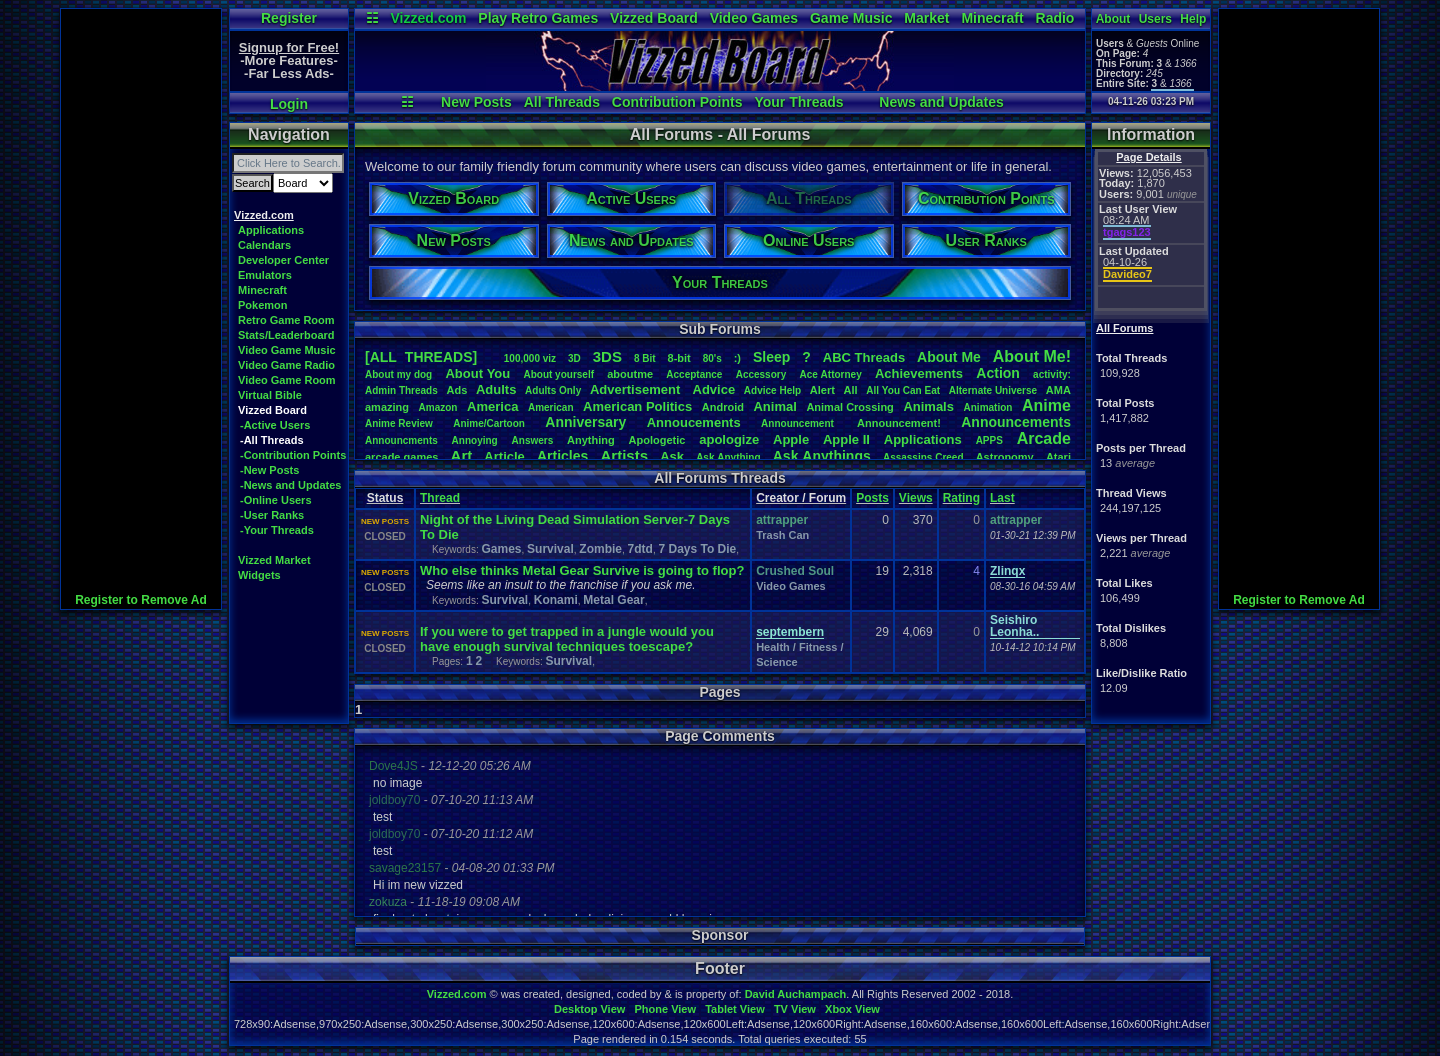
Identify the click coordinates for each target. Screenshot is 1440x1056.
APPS (989, 440)
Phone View (665, 1009)
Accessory (761, 374)
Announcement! (899, 423)
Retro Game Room (286, 320)
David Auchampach (796, 994)
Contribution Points (677, 102)
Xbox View (852, 1009)
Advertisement (637, 389)
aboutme (630, 374)
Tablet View (735, 1009)
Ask (672, 456)
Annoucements (694, 422)
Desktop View (589, 1009)
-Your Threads (277, 530)
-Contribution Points (293, 455)
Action (998, 373)
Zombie (600, 549)
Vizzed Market (274, 560)
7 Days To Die (697, 549)
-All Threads (272, 440)
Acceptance (694, 374)
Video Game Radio (286, 365)
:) (737, 358)
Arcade (1044, 438)
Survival (550, 549)
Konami (556, 600)
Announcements (1016, 422)
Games (501, 549)
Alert (822, 390)
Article (504, 456)
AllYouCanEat (903, 390)
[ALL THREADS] (421, 357)
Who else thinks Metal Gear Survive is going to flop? (582, 570)
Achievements (919, 373)
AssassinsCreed (923, 457)
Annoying (475, 440)
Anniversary (585, 422)
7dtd (640, 549)
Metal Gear (613, 600)
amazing (387, 407)
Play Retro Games (538, 18)
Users (1155, 19)
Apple (791, 439)
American (551, 407)
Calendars (264, 245)
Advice (714, 389)
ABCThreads (864, 357)
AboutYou (477, 373)
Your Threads (798, 102)
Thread (440, 498)
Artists (624, 455)
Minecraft (992, 18)
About (1113, 19)
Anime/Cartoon (489, 423)
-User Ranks (272, 515)
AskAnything (728, 457)
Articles (562, 456)
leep (771, 357)
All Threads (562, 102)
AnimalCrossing (849, 407)
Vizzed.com (428, 18)
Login (289, 104)
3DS (607, 356)
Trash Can (782, 535)
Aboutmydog (398, 374)
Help (1193, 19)
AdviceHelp (772, 390)
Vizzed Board (654, 18)
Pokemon (263, 305)
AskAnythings (822, 456)
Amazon (438, 407)
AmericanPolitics (637, 406)
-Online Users (276, 500)
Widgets (259, 575)
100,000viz (530, 358)
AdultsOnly (553, 390)
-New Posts (269, 470)
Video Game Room (287, 380)
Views (916, 498)
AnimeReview (399, 423)
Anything (591, 440)
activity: (1052, 374)
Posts (872, 498)
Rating (961, 498)
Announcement (799, 423)
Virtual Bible (270, 395)
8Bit (645, 358)
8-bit (679, 358)
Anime (1046, 405)
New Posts (476, 102)
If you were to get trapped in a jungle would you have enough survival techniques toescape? (567, 639)
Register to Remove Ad (141, 600)
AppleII (846, 439)
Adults (496, 389)
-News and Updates (290, 485)
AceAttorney (830, 374)
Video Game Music (287, 350)
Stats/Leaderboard (286, 335)
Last (1002, 498)
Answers (533, 440)
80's (712, 358)
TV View (795, 1009)
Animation (988, 407)
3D (574, 358)
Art (462, 455)
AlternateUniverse (993, 390)
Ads (456, 390)
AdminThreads (401, 390)
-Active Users (275, 425)
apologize (729, 439)
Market (926, 18)
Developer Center (283, 260)
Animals (928, 406)
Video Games (754, 18)
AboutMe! (1032, 356)
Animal (774, 406)
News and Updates (941, 102)
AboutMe (949, 357)
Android (723, 407)
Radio (1055, 18)
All (851, 390)
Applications (271, 230)
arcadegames (401, 457)
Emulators (265, 275)
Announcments (401, 440)
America (492, 406)
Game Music (851, 18)
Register (289, 18)
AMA (1058, 390)
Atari (1058, 457)
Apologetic (657, 440)
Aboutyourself (558, 374)
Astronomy (1005, 457)
